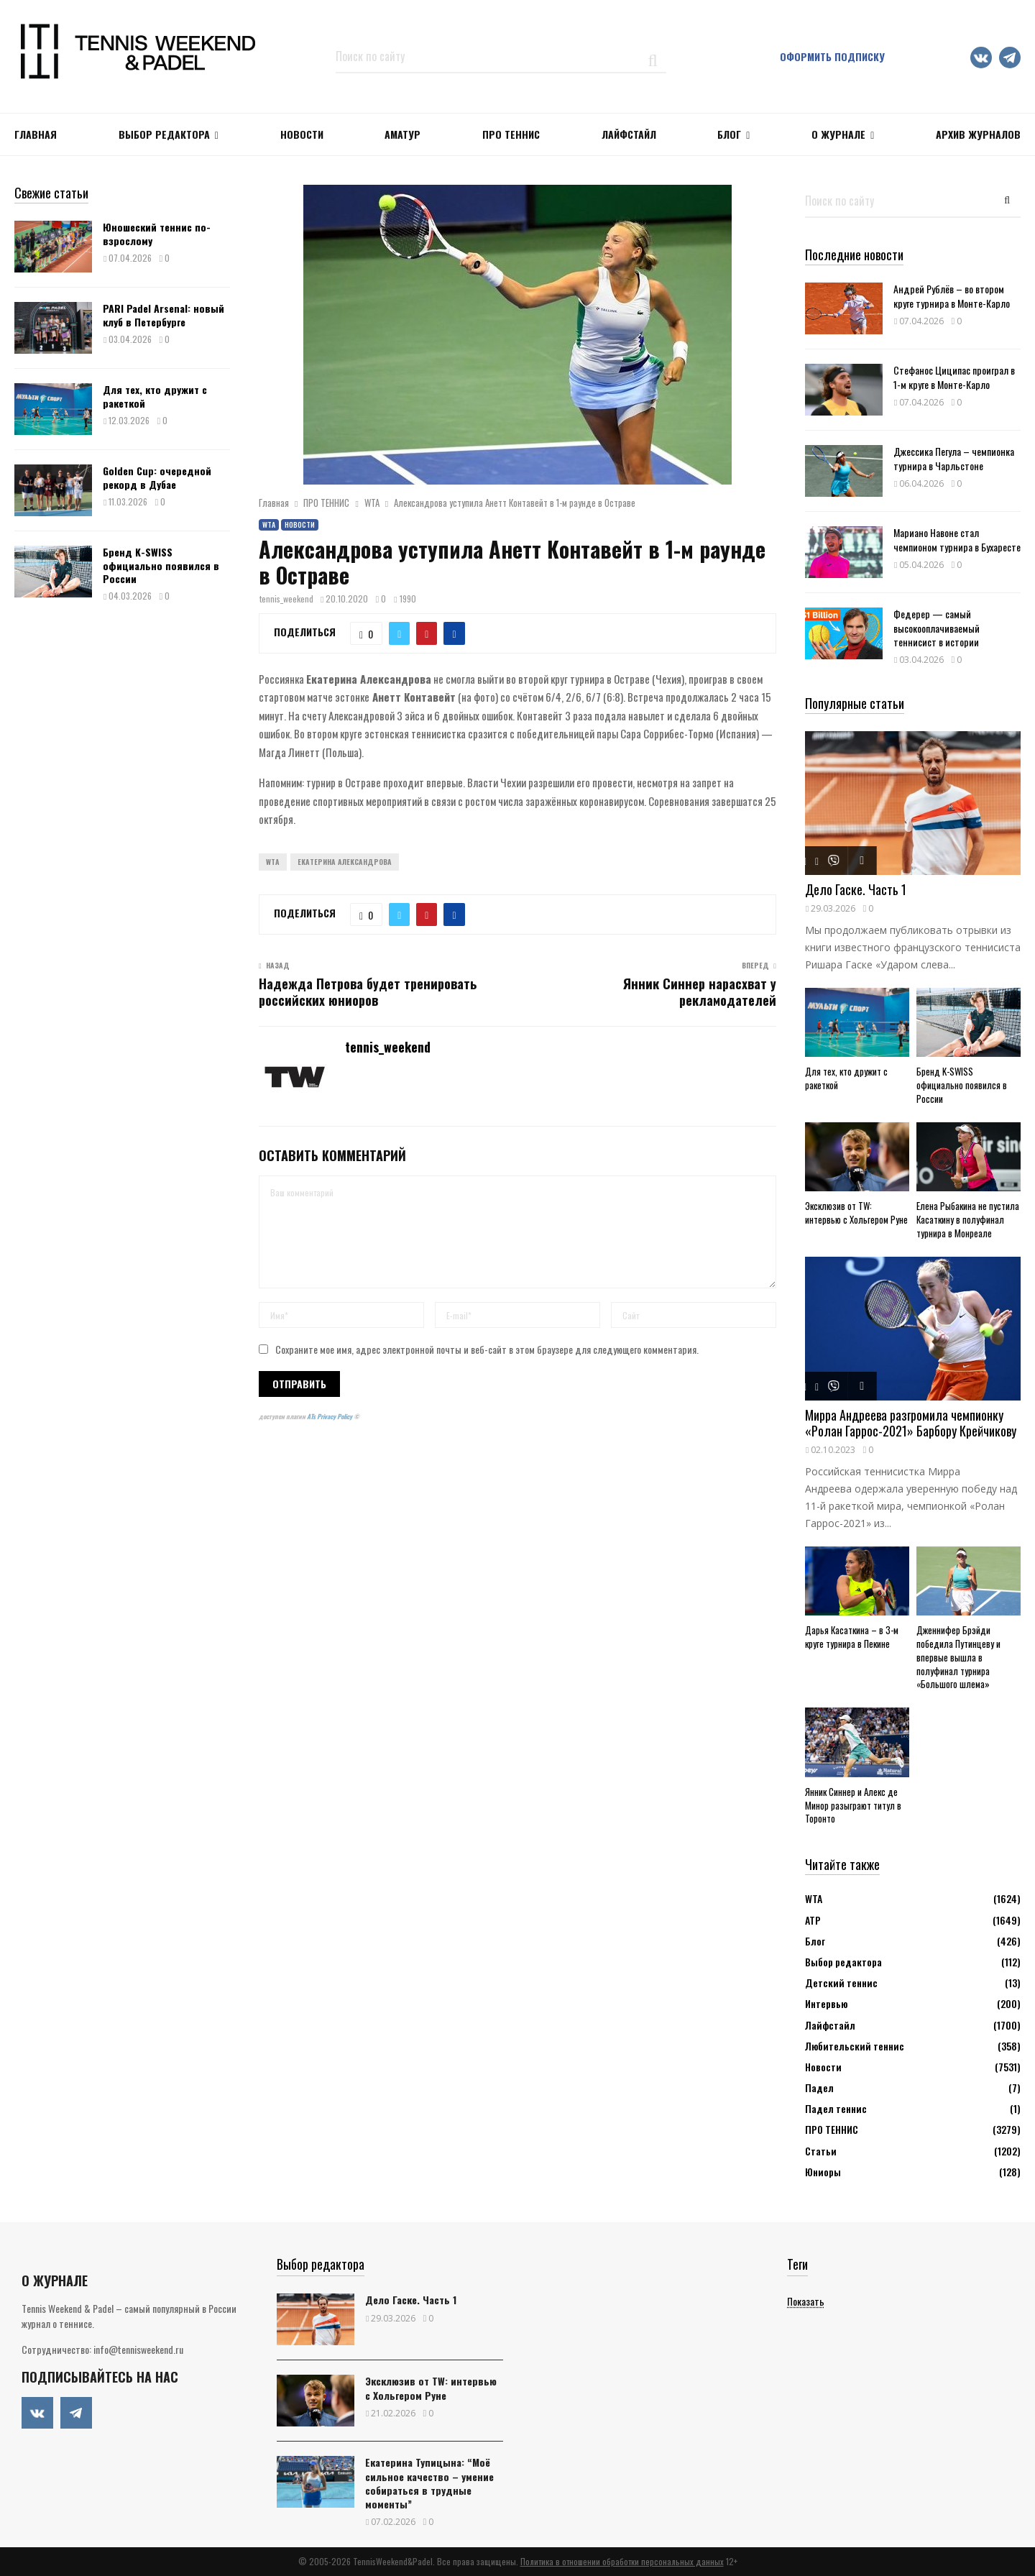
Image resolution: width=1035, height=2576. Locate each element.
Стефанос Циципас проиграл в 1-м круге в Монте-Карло (954, 376)
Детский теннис (841, 1982)
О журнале (838, 134)
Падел (819, 2087)
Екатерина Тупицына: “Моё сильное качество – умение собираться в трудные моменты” (429, 2482)
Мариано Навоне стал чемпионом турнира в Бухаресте (957, 539)
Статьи (821, 2150)
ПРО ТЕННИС (511, 134)
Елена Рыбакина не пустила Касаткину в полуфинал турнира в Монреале (967, 1219)
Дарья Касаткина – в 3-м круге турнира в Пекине (851, 1637)
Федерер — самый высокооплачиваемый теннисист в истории (936, 627)
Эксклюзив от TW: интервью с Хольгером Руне (856, 1212)
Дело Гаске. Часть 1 (855, 889)
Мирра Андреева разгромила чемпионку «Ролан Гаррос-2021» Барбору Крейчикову (910, 1423)
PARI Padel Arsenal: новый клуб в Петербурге (163, 315)
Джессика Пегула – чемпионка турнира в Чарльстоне (953, 458)
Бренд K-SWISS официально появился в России (161, 564)
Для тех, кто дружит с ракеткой (155, 396)
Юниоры (823, 2171)
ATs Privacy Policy (330, 1416)
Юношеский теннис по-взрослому (157, 233)
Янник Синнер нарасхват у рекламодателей (699, 992)
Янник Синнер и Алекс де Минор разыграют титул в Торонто (853, 1805)
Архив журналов (978, 134)
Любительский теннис (854, 2045)
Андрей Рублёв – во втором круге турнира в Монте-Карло (951, 295)
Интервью (826, 2003)
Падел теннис (836, 2108)
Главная (35, 134)
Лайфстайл (830, 2024)
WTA (268, 524)
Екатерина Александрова (345, 861)
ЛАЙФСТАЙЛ (629, 134)
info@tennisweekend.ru (138, 2349)
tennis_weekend (286, 598)
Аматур (402, 134)
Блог (729, 134)
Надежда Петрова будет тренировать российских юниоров (368, 992)
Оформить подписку (832, 56)
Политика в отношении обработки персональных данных (622, 2561)
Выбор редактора (164, 134)
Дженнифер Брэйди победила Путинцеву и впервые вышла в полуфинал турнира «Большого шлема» (958, 1657)
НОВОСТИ (301, 134)
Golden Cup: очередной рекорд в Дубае (157, 477)
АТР (813, 1920)
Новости (300, 524)
